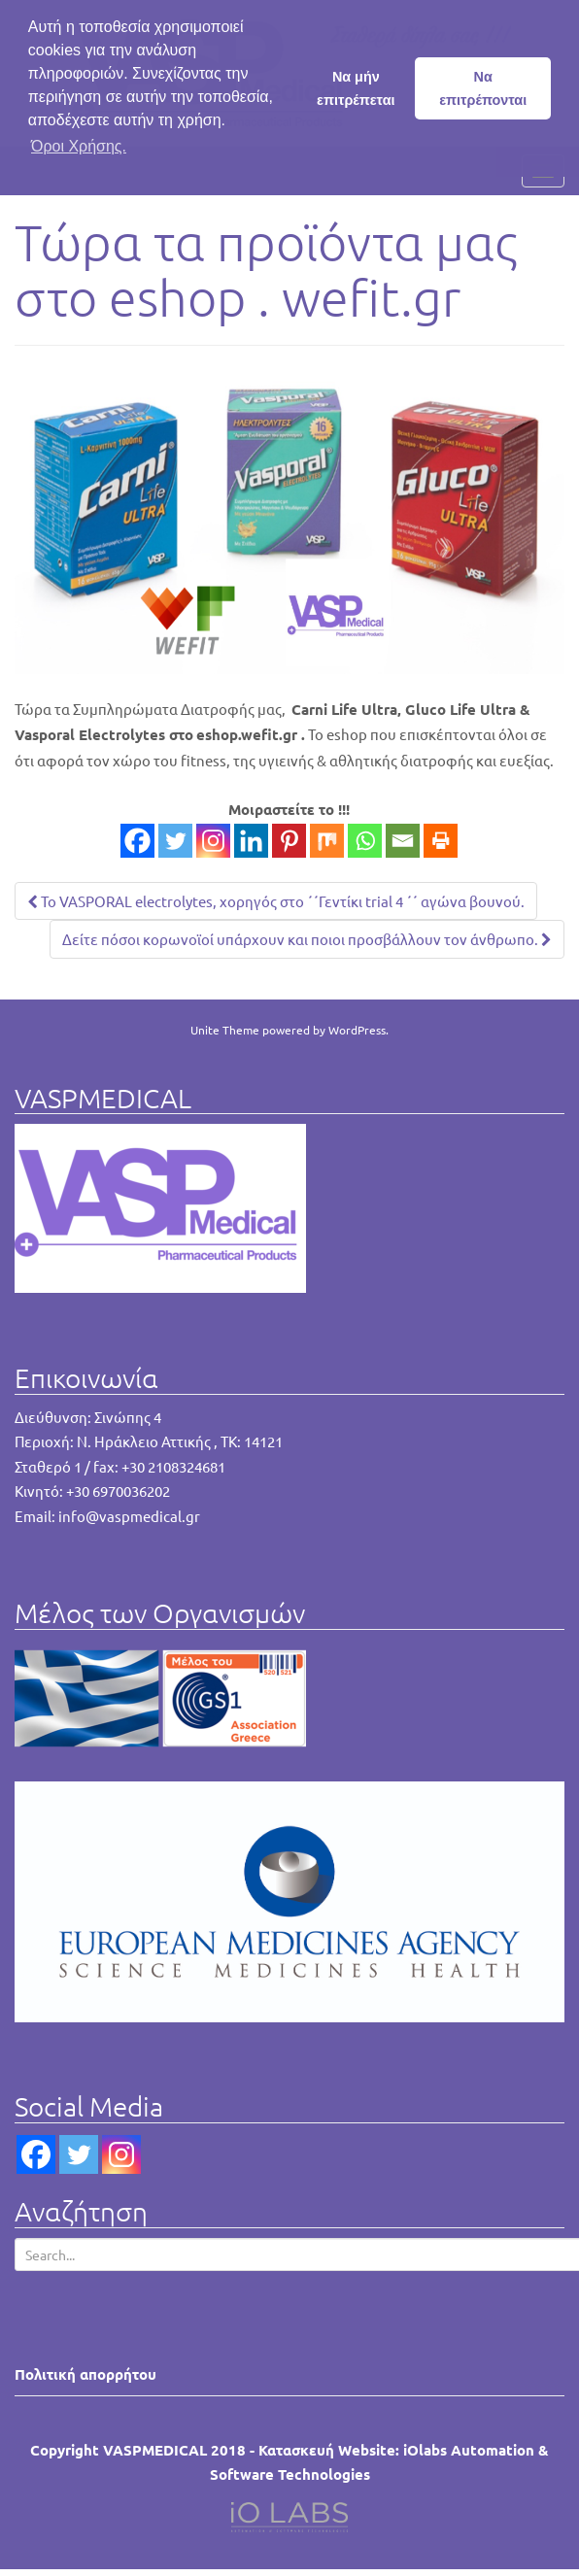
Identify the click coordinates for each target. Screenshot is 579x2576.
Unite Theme (224, 1029)
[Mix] (327, 841)
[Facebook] (137, 841)
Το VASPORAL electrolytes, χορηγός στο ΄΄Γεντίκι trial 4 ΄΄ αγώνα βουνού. (276, 901)
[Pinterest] (289, 841)
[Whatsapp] (365, 841)
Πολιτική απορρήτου (85, 2374)
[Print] (441, 841)
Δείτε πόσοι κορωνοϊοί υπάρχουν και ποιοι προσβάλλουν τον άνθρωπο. (307, 939)
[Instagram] (213, 841)
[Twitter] (175, 841)
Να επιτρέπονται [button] (483, 88)
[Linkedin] (251, 841)
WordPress (357, 1029)
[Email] (403, 841)
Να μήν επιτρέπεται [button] (355, 88)
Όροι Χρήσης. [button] (78, 146)
